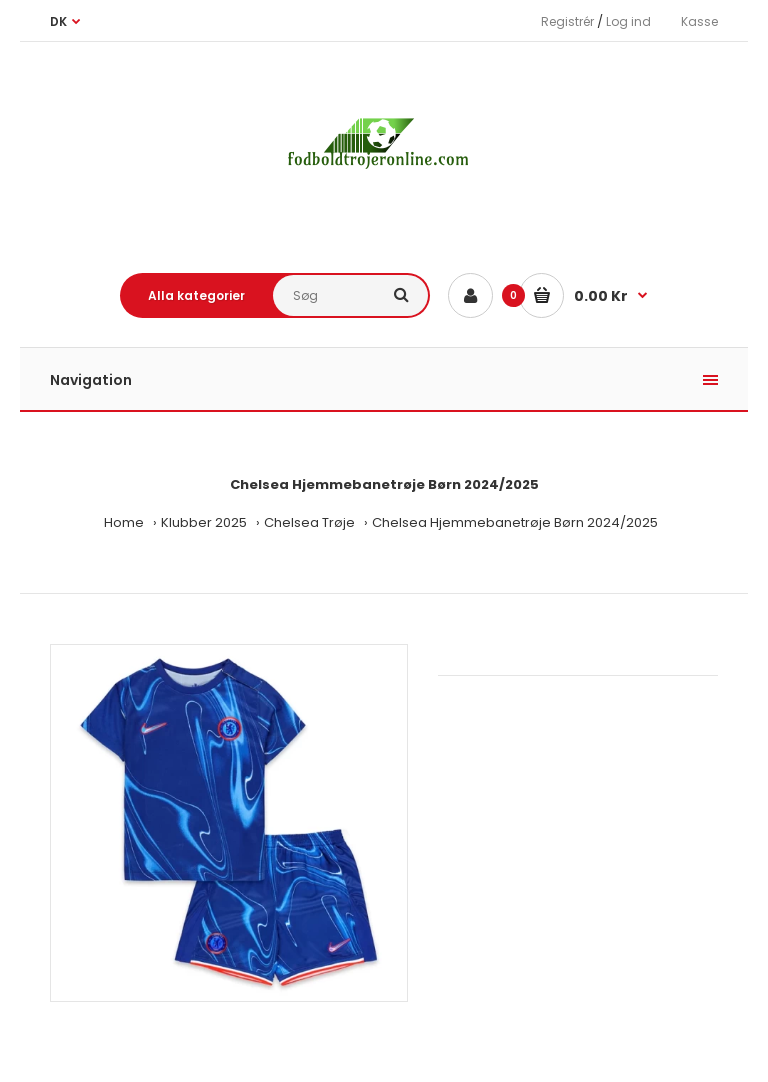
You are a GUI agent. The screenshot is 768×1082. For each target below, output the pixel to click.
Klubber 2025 (204, 522)
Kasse (699, 21)
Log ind (628, 21)
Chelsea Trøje (309, 522)
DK (58, 21)
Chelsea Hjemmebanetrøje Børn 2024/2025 (515, 522)
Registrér (567, 21)
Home (124, 522)
